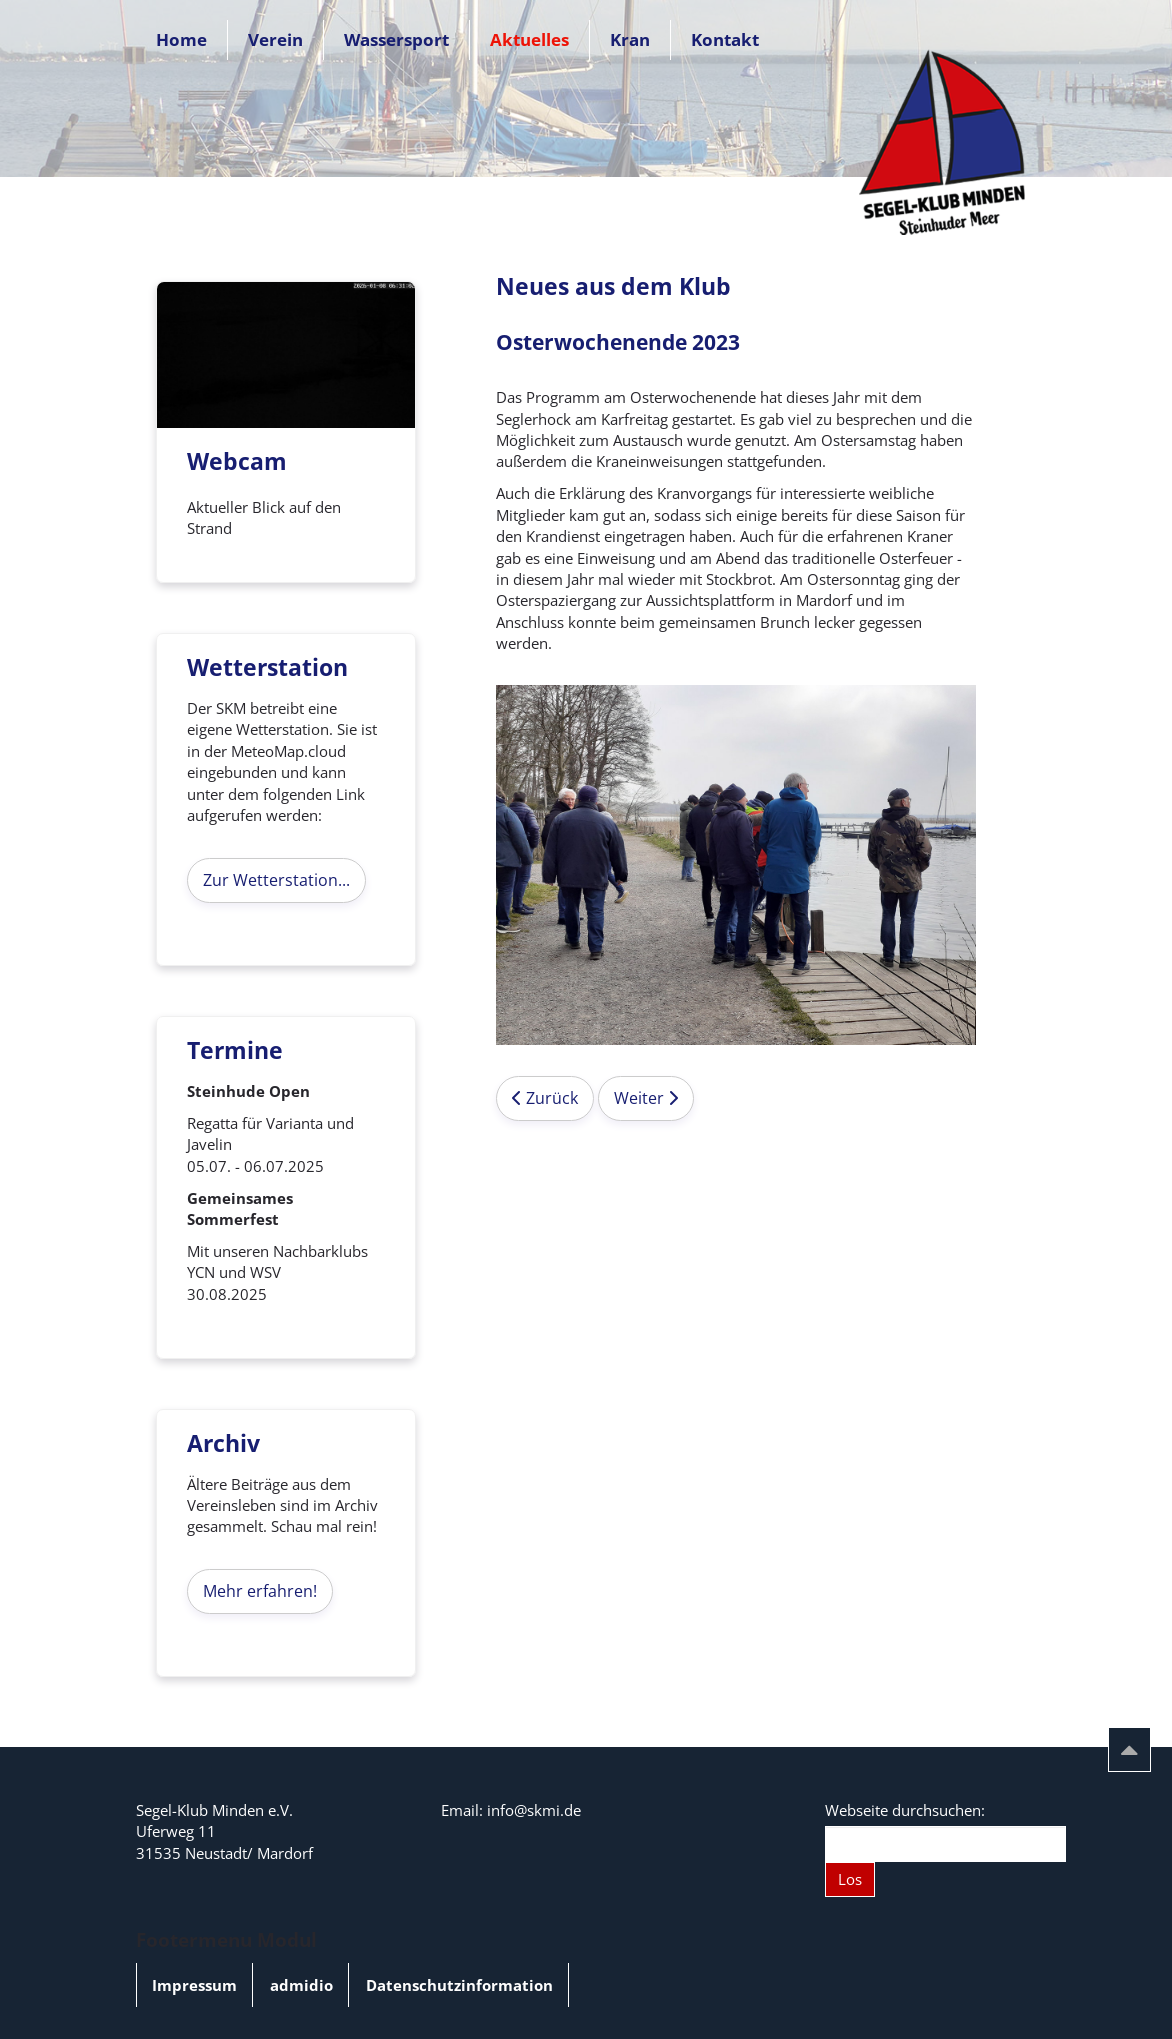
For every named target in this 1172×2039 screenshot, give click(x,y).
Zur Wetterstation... (276, 880)
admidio (301, 1985)
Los (850, 1879)
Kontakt (725, 39)
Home (181, 39)
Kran (630, 39)
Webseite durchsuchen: (905, 1810)
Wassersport (396, 39)
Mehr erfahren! (260, 1591)
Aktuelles (529, 39)
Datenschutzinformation (459, 1985)
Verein (275, 39)
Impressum (194, 1985)
